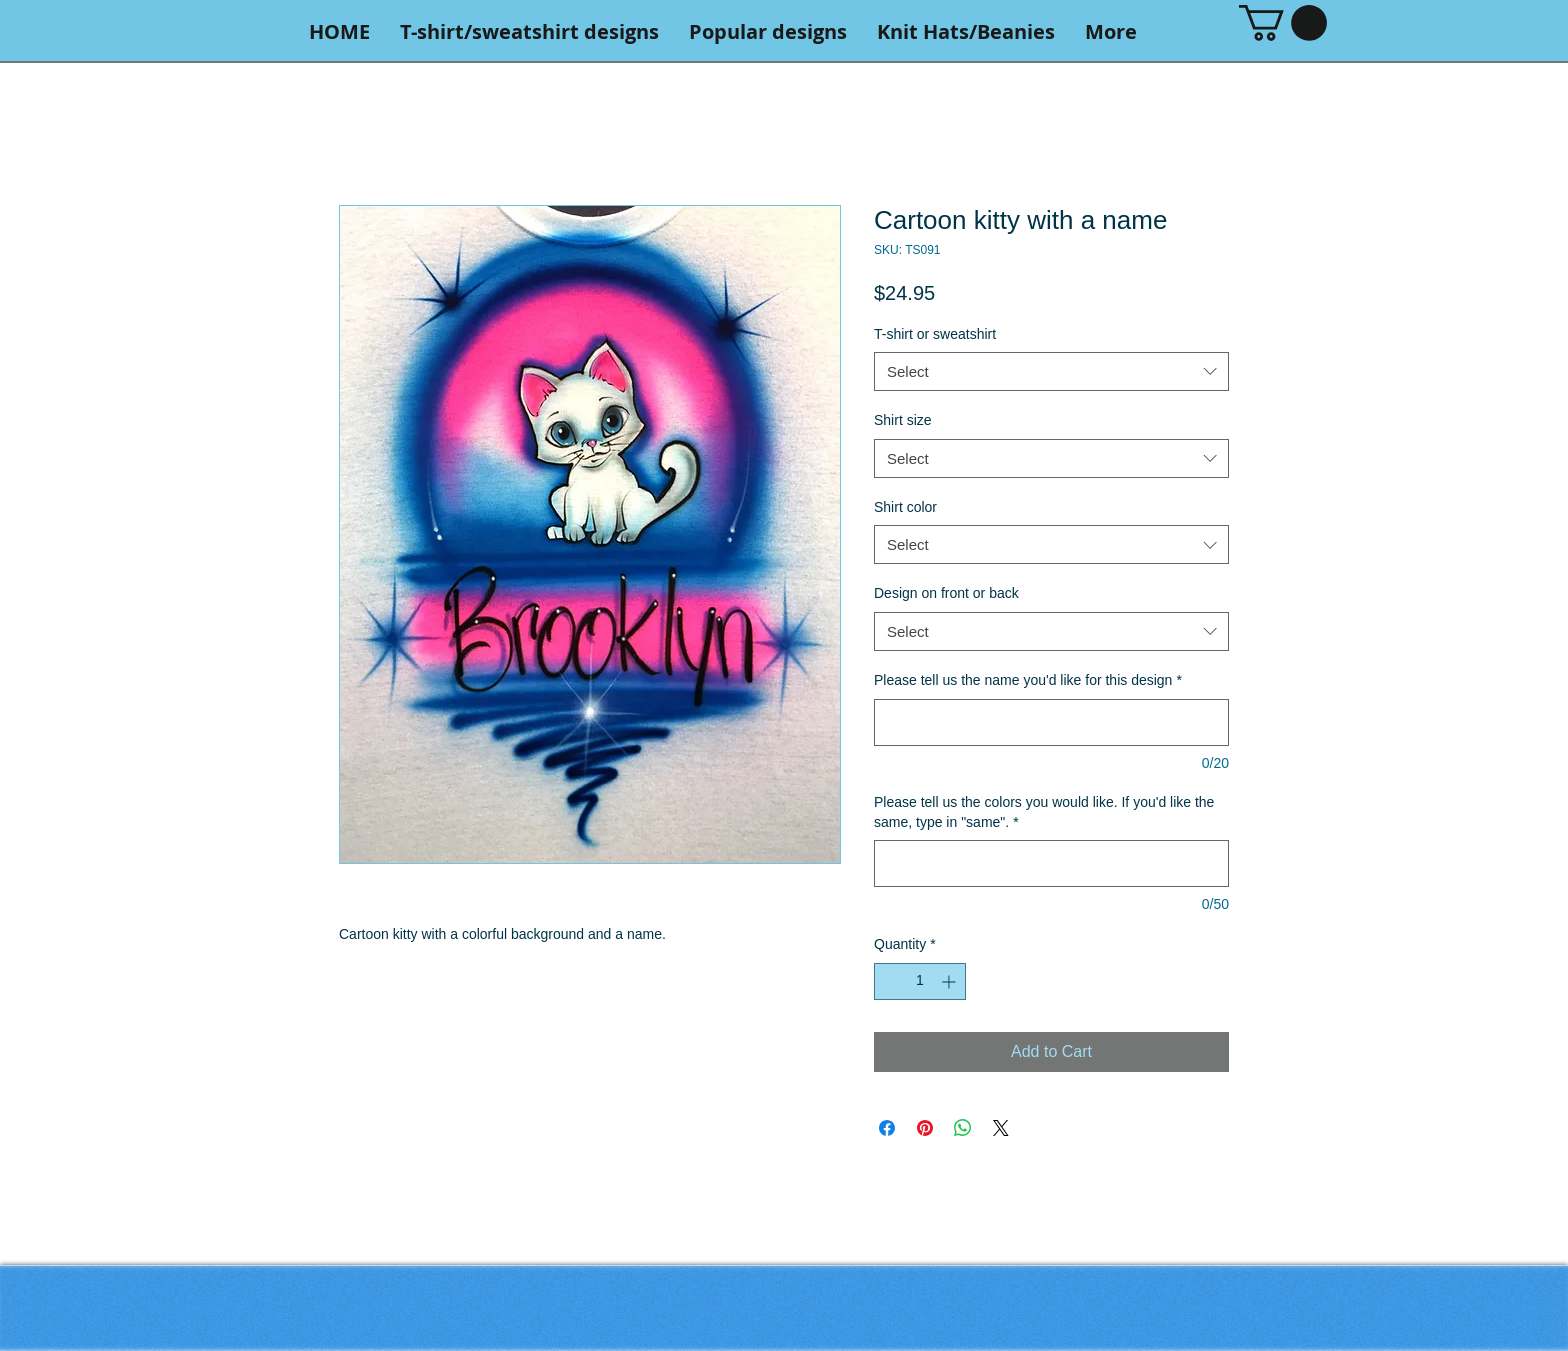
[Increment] (950, 981)
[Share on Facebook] (887, 1128)
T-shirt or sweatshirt (935, 334)
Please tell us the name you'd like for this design (1028, 680)
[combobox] (1051, 371)
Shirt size (903, 420)
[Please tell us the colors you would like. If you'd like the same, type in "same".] (1051, 863)
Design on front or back (946, 593)
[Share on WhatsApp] (963, 1128)
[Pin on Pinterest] (925, 1128)
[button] (1283, 23)
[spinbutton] (920, 981)
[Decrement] (889, 981)
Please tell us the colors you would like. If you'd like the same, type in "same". (1044, 812)
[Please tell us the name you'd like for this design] (1051, 722)
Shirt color (905, 507)
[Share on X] (1001, 1128)
